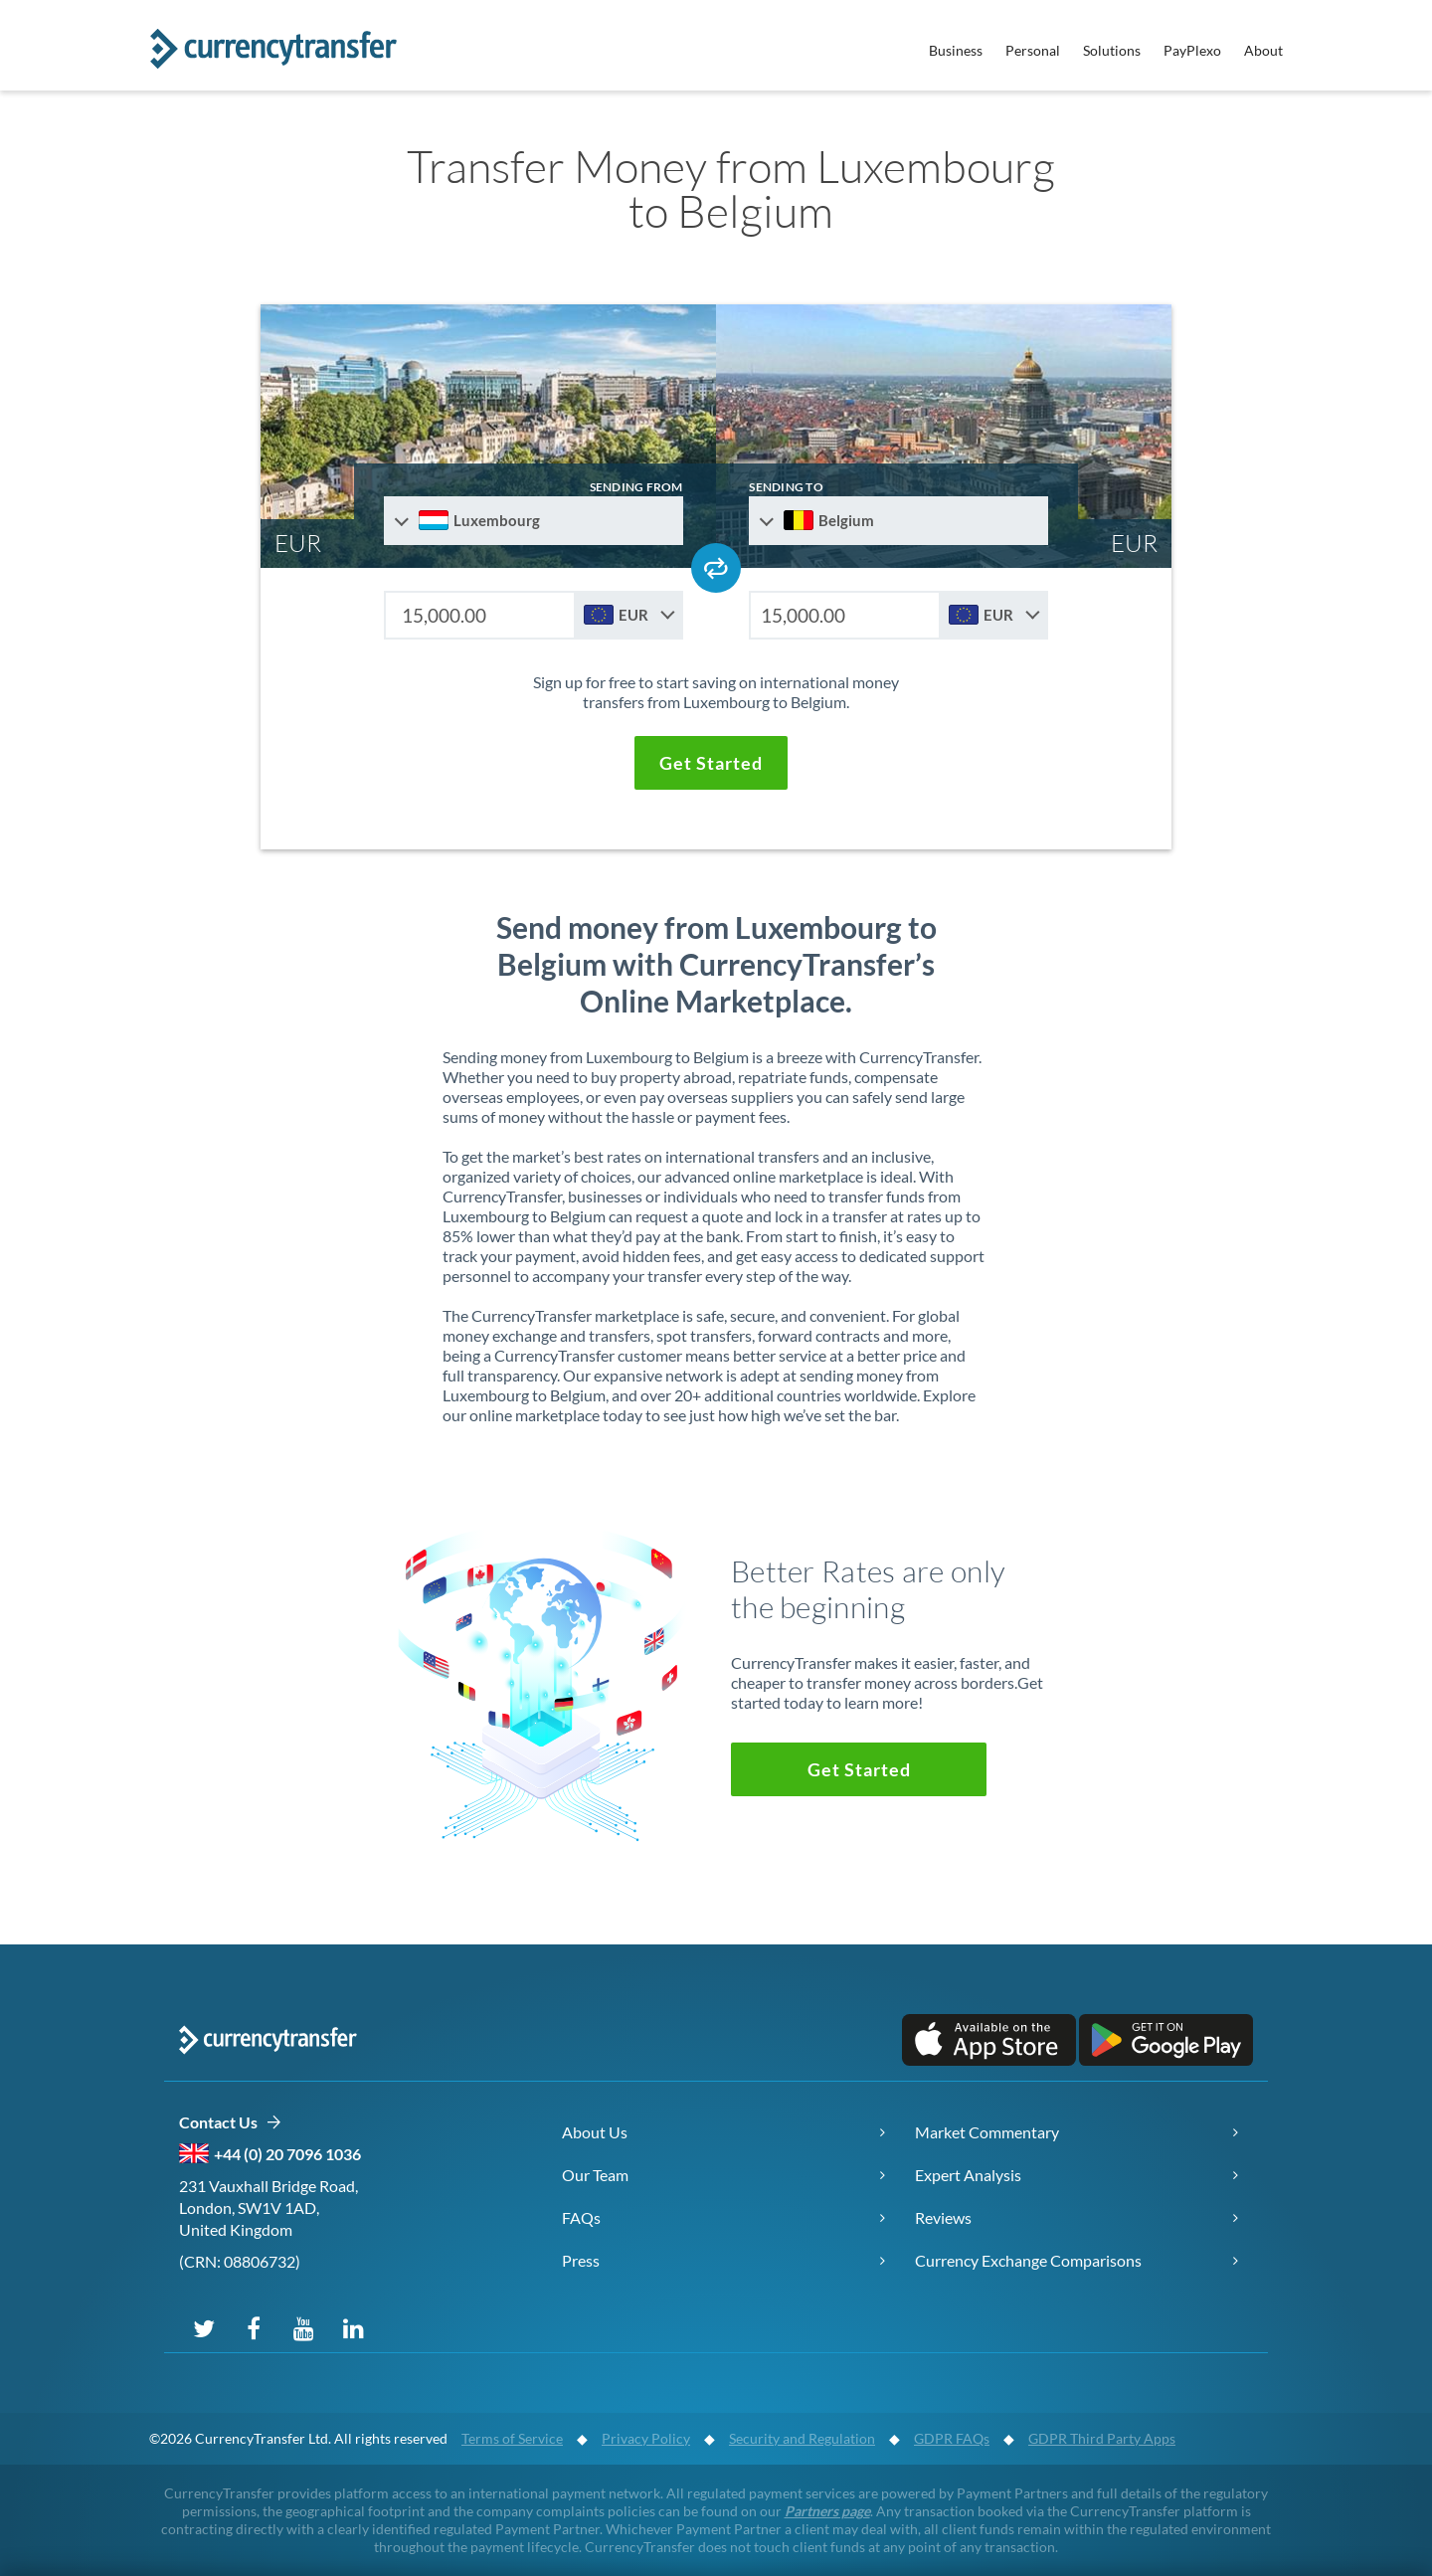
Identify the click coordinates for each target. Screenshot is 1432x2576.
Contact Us (230, 2123)
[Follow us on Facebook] (253, 2327)
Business (956, 50)
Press (581, 2260)
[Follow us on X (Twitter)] (204, 2327)
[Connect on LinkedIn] (353, 2327)
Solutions (1112, 50)
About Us (594, 2131)
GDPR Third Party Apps (1101, 2438)
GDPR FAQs (951, 2438)
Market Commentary (987, 2131)
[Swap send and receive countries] (716, 568)
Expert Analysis (968, 2174)
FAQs (581, 2217)
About (1263, 50)
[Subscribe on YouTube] (303, 2327)
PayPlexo (1192, 50)
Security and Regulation (802, 2438)
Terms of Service (512, 2438)
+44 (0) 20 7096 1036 (287, 2153)
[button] (711, 763)
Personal (1032, 50)
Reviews (943, 2217)
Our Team (595, 2174)
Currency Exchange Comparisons (1028, 2260)
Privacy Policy (646, 2438)
